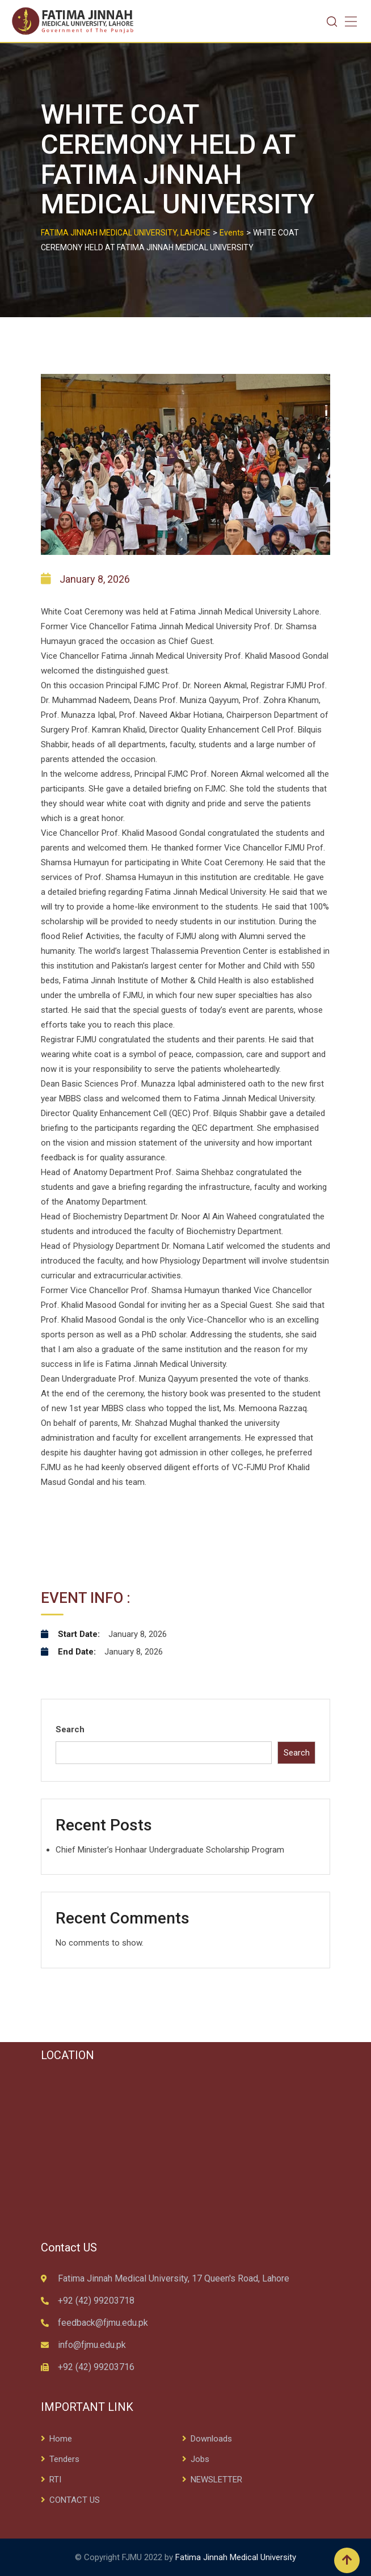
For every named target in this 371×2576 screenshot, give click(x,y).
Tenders (64, 2459)
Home (60, 2439)
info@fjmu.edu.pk (92, 2344)
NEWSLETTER (216, 2479)
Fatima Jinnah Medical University (235, 2557)
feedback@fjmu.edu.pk (103, 2322)
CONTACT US (74, 2500)
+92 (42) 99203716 (96, 2367)
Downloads (211, 2439)
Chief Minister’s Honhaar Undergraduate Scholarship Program (170, 1850)
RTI (55, 2479)
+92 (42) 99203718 (96, 2300)
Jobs (200, 2459)
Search (70, 1729)
